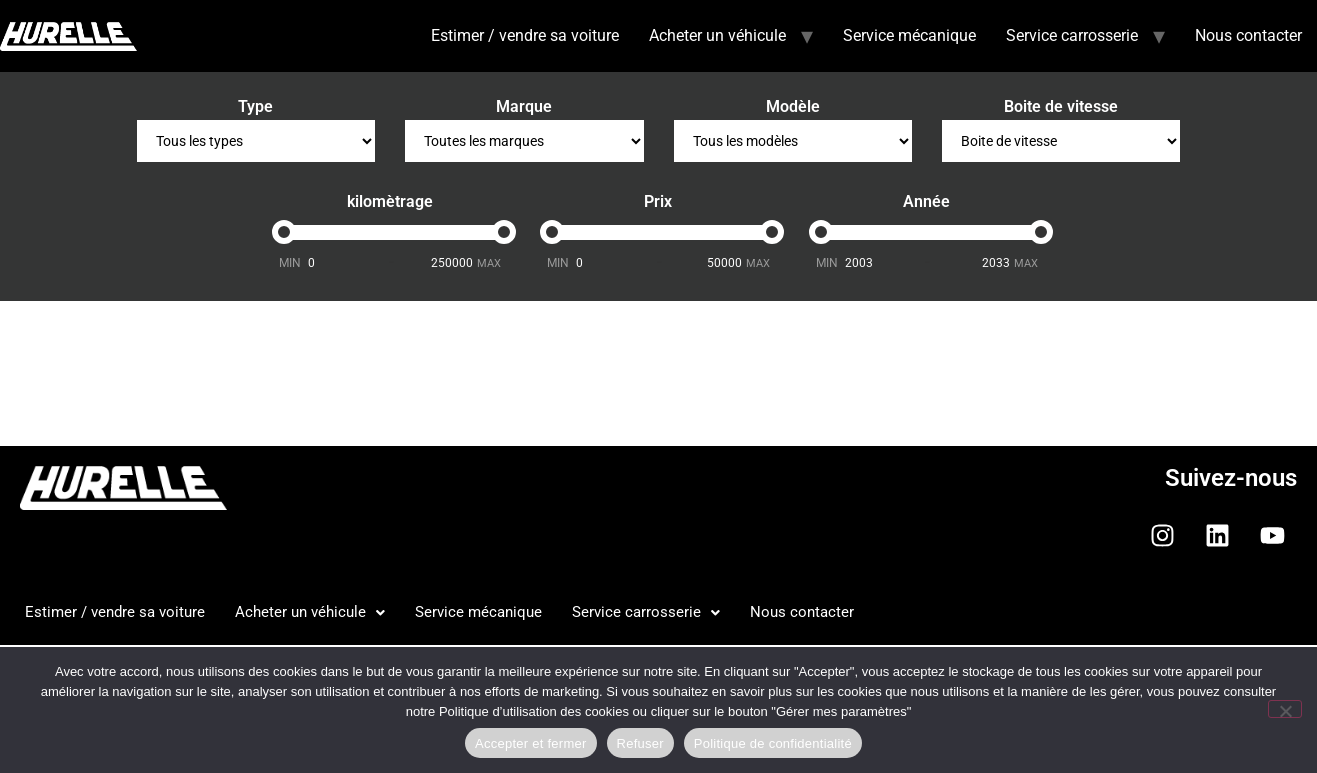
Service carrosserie (1072, 35)
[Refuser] (1285, 709)
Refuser (640, 743)
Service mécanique (909, 35)
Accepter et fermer (530, 743)
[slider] (284, 232)
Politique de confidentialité (773, 743)
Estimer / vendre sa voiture (525, 35)
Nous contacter (1248, 35)
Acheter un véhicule (717, 35)
